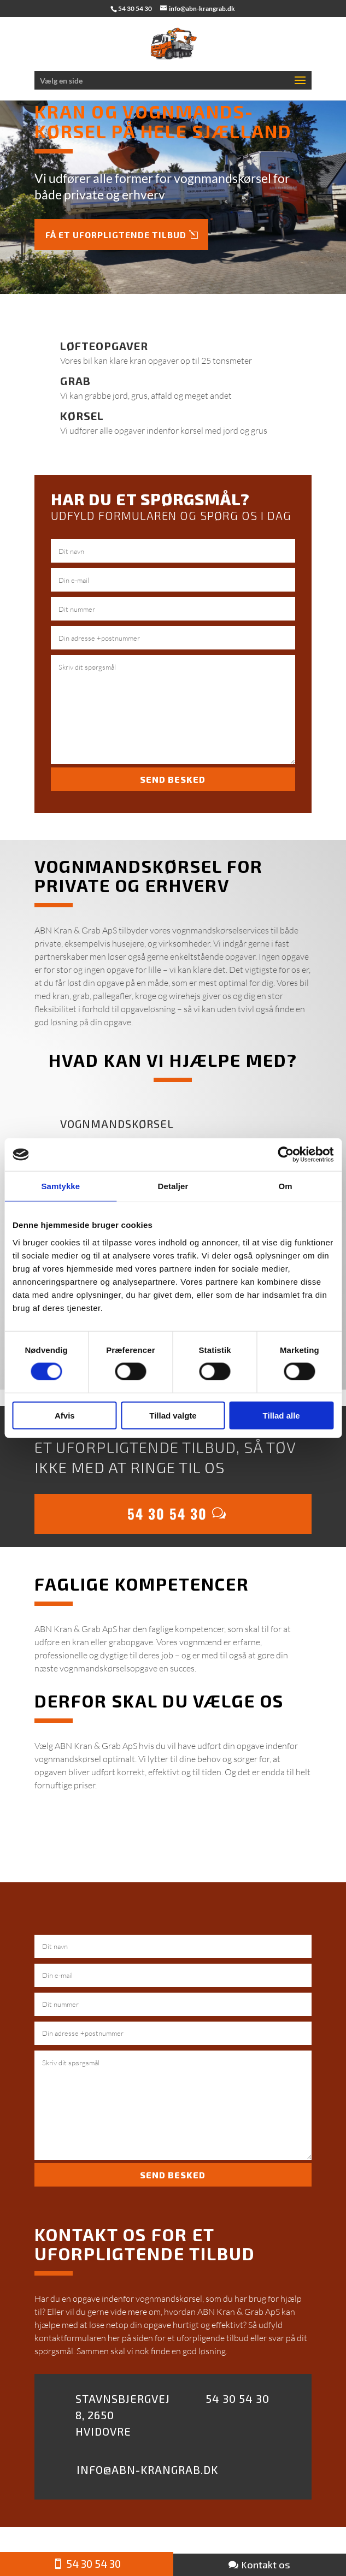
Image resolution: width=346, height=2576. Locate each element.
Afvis (65, 1415)
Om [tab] (285, 1186)
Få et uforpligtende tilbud (115, 234)
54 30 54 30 (167, 1513)
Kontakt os (265, 2565)
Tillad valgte (172, 1415)
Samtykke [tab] (60, 1186)
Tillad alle (281, 1415)
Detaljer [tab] (173, 1186)
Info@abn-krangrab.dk (147, 2469)
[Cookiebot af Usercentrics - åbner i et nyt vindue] (285, 1155)
